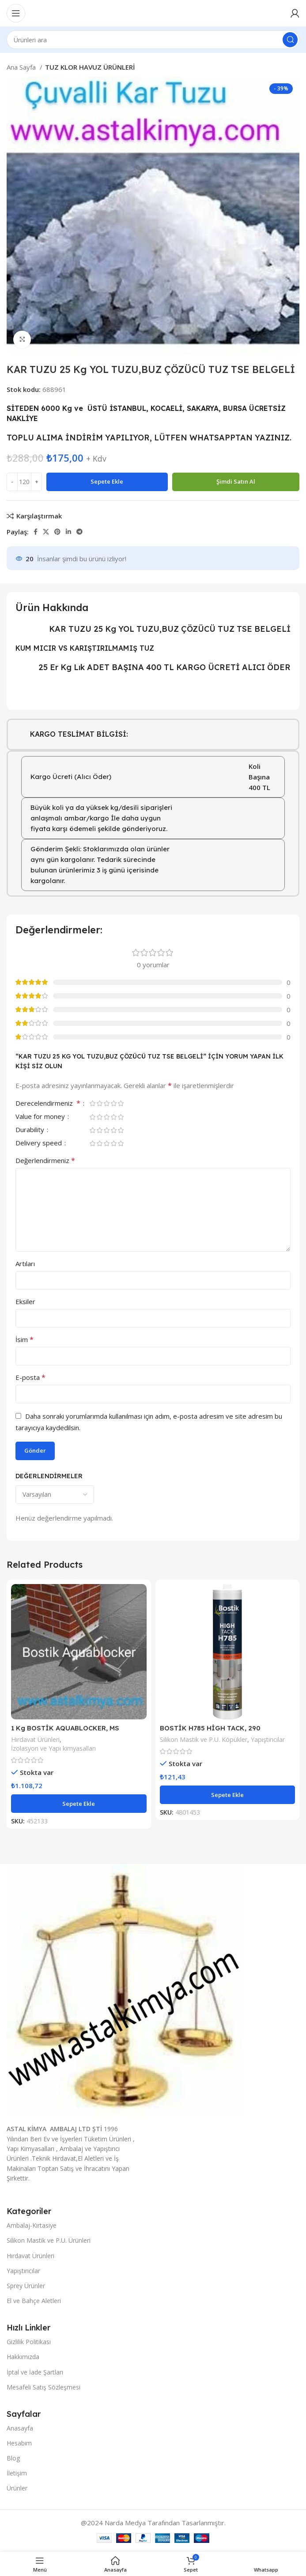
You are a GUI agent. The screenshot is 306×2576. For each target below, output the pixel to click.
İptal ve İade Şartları (35, 2372)
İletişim (17, 2473)
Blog (13, 2458)
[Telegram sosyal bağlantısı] (79, 531)
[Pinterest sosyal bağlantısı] (57, 531)
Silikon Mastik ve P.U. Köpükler (203, 1739)
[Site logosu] (153, 12)
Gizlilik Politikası (29, 2341)
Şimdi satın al (235, 481)
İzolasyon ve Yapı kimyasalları (53, 1748)
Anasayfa (20, 2428)
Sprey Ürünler (26, 2285)
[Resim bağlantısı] (124, 1990)
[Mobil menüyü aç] (16, 13)
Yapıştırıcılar (268, 1739)
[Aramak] (153, 39)
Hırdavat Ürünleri (35, 1739)
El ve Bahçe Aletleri (34, 2300)
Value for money (41, 1117)
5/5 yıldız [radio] (120, 1103)
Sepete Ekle (107, 481)
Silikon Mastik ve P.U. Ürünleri (49, 2240)
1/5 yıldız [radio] (92, 1103)
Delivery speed (39, 1143)
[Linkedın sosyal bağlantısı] (68, 531)
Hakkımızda (23, 2356)
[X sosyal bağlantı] (46, 531)
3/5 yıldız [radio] (106, 1103)
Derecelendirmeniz (48, 1104)
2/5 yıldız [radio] (99, 1103)
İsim (24, 1339)
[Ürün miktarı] (24, 482)
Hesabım (19, 2443)
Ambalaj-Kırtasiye (32, 2225)
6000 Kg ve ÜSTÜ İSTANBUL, (94, 408)
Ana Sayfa (22, 67)
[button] (79, 1803)
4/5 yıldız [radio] (113, 1103)
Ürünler (17, 2488)
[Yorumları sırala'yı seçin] (54, 1494)
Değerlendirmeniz (45, 1160)
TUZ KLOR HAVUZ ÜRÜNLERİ (90, 67)
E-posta (30, 1377)
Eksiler (25, 1301)
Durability (30, 1130)
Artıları (25, 1263)
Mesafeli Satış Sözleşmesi (43, 2387)
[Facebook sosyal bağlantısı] (35, 531)
